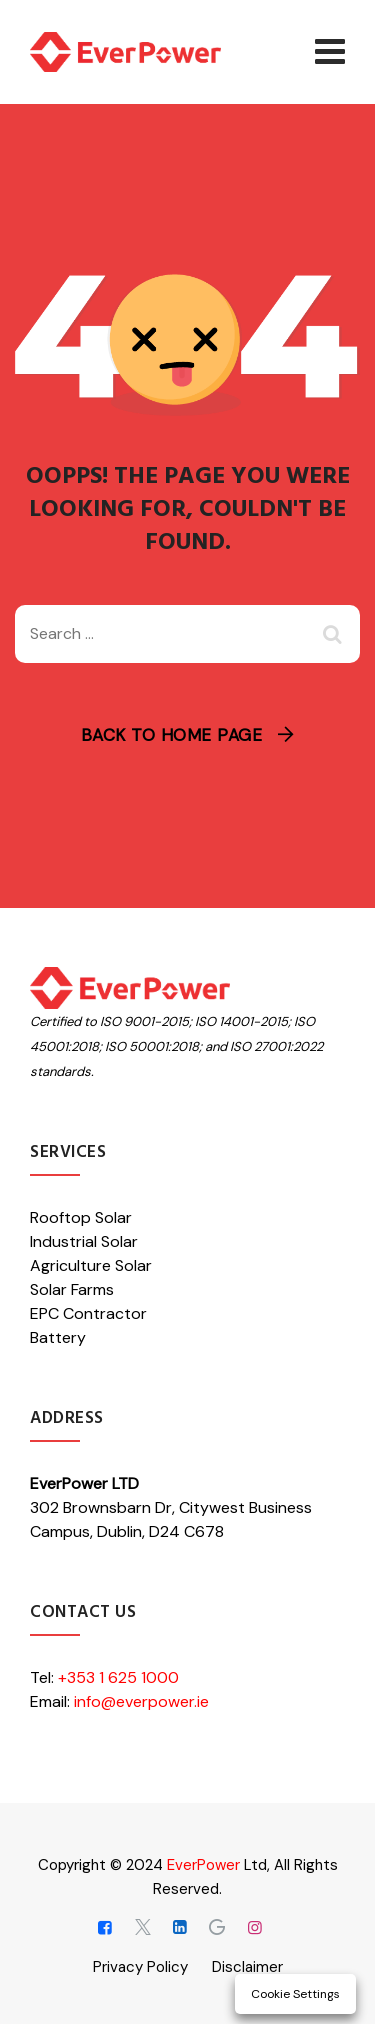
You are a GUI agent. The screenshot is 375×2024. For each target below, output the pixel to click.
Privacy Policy (140, 1967)
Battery (58, 1337)
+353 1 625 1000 (118, 1677)
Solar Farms (72, 1289)
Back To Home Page (172, 735)
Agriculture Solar (91, 1265)
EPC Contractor (88, 1313)
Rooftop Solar (81, 1217)
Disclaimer (247, 1967)
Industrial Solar (84, 1241)
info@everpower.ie (141, 1701)
